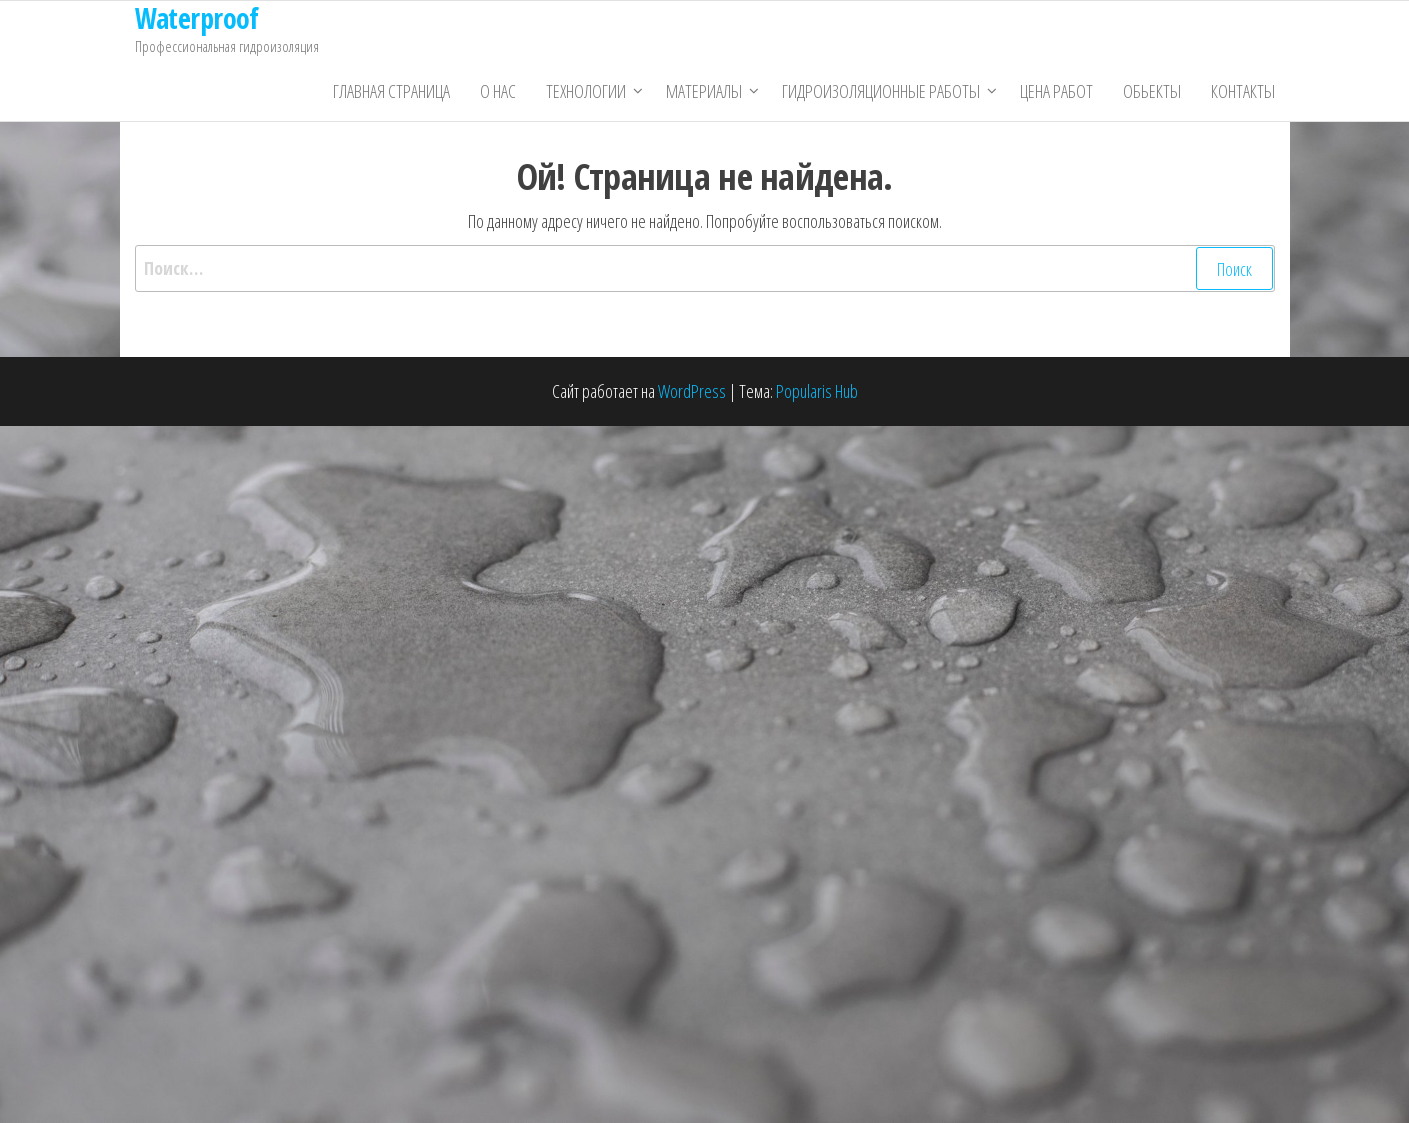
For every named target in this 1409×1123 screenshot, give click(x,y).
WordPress (692, 391)
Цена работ (1056, 91)
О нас (498, 91)
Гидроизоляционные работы (881, 91)
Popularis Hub (817, 391)
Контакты (1243, 91)
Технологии (586, 91)
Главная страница (391, 91)
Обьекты (1152, 91)
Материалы (704, 91)
